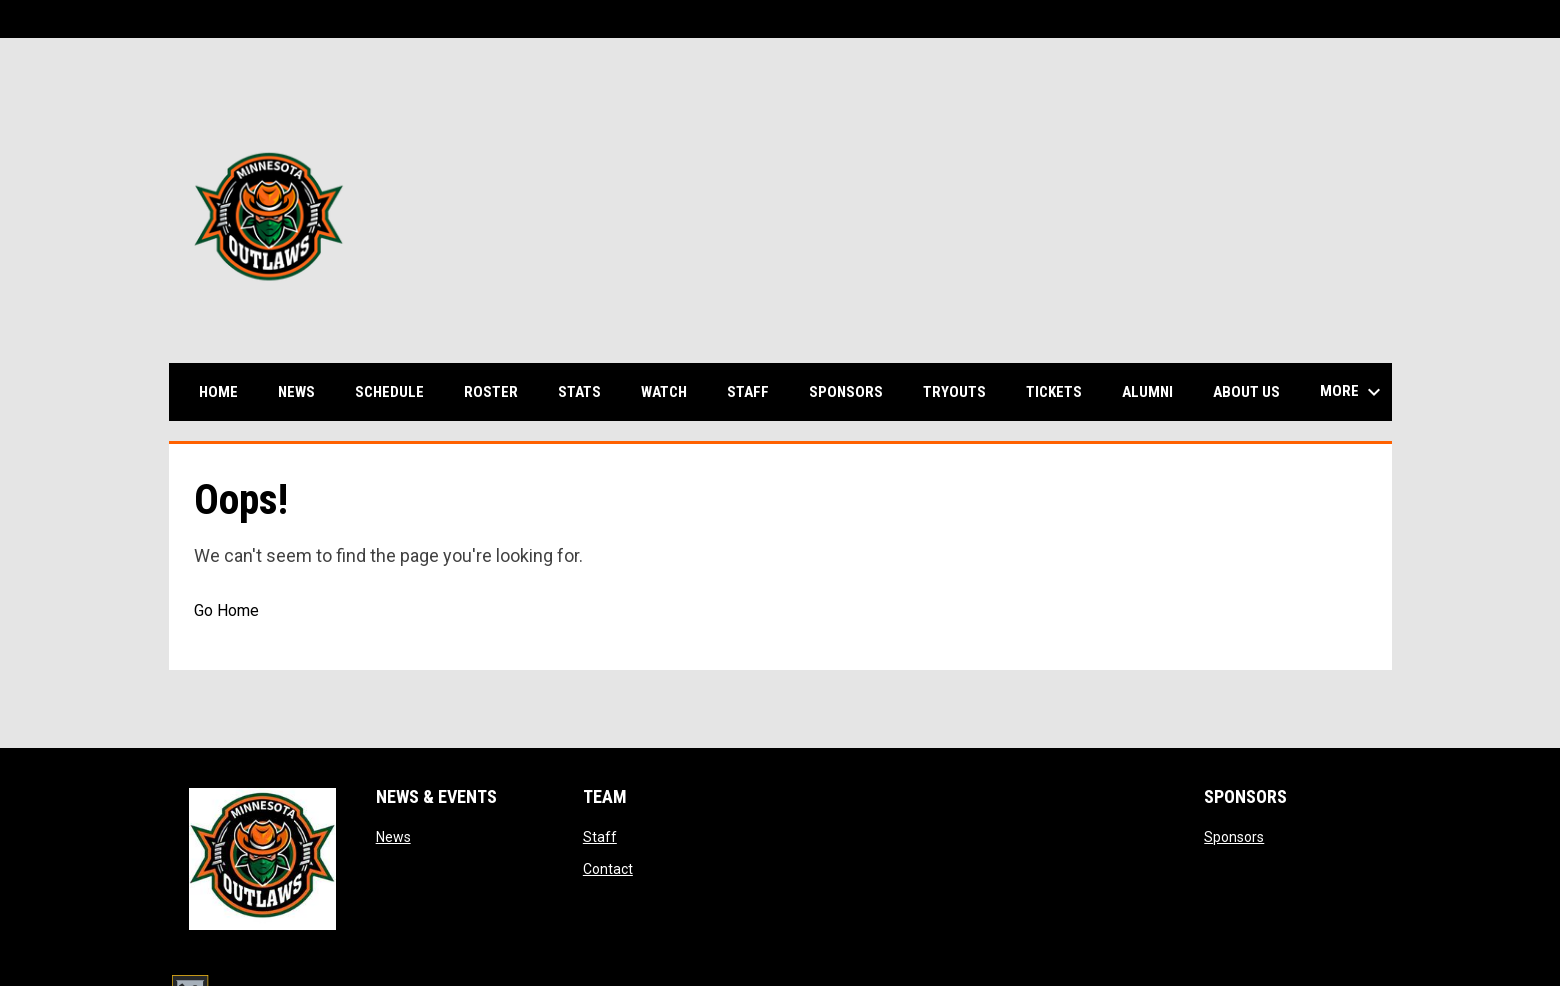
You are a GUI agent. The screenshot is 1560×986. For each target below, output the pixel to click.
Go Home (226, 610)
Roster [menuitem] (498, 391)
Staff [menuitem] (748, 392)
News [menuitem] (296, 392)
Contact (608, 869)
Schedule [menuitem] (397, 391)
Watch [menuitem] (671, 391)
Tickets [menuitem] (1054, 392)
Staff (600, 837)
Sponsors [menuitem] (846, 392)
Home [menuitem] (218, 392)
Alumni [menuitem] (1147, 392)
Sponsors (1234, 837)
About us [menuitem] (1246, 392)
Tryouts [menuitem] (954, 392)
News (393, 837)
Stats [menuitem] (587, 391)
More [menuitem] (1353, 392)
